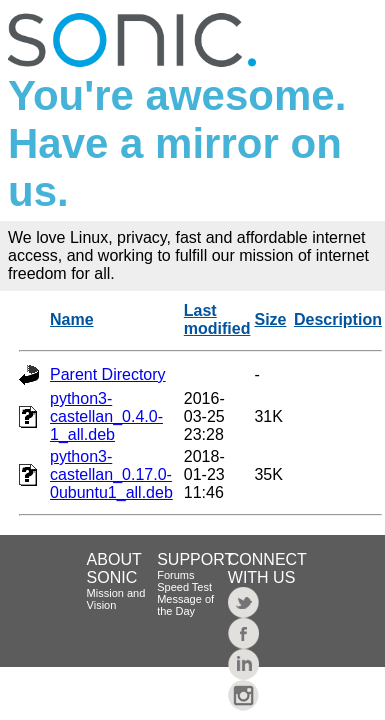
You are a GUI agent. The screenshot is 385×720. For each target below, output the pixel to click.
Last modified (217, 319)
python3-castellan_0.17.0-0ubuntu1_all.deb (111, 474)
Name (72, 319)
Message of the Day (185, 605)
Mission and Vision (116, 599)
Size (270, 319)
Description (338, 319)
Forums (175, 575)
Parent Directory (108, 374)
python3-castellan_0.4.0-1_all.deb (106, 416)
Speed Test (184, 587)
